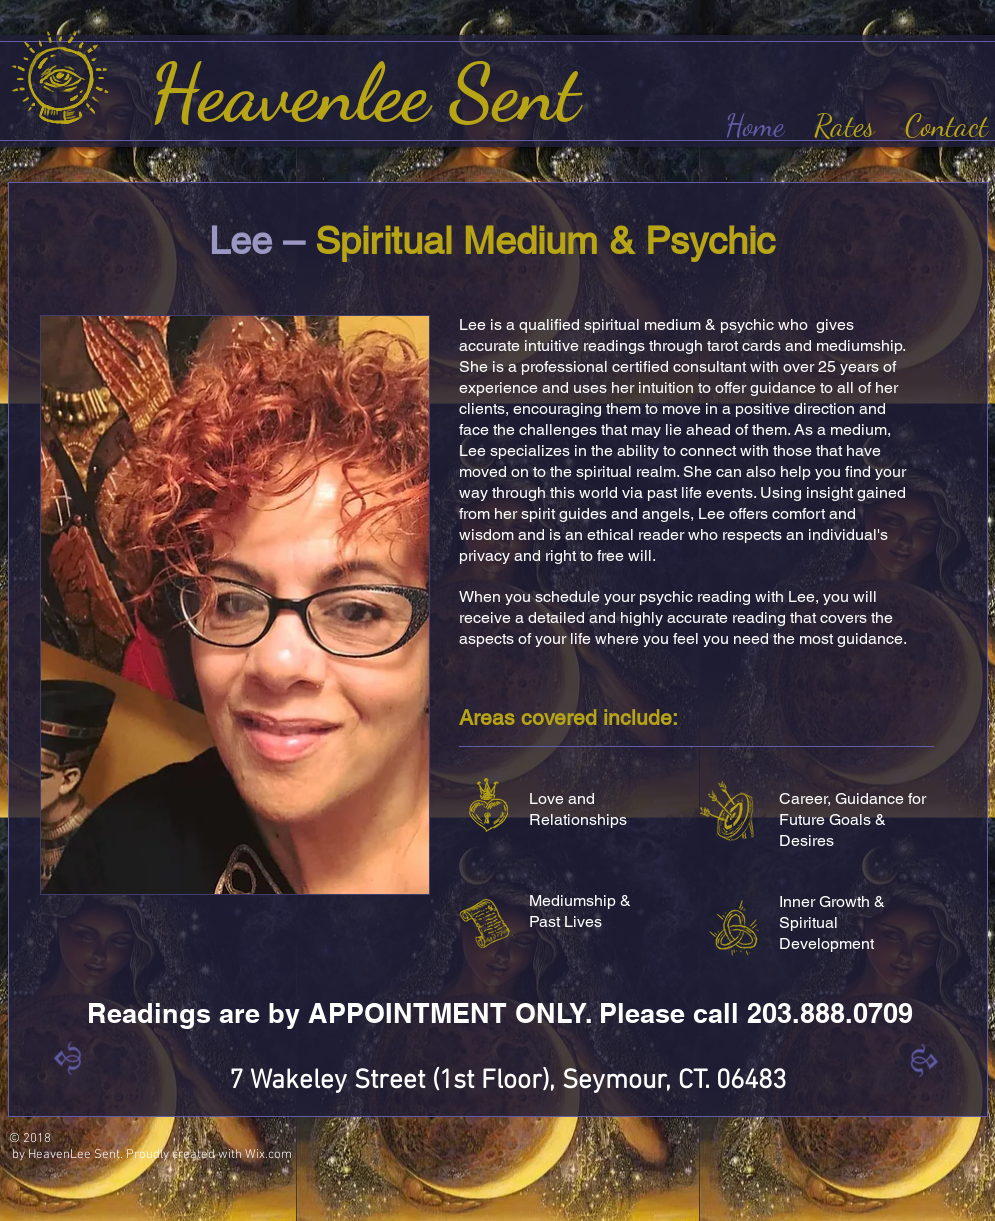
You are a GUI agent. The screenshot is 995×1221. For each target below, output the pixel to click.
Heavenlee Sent (374, 93)
